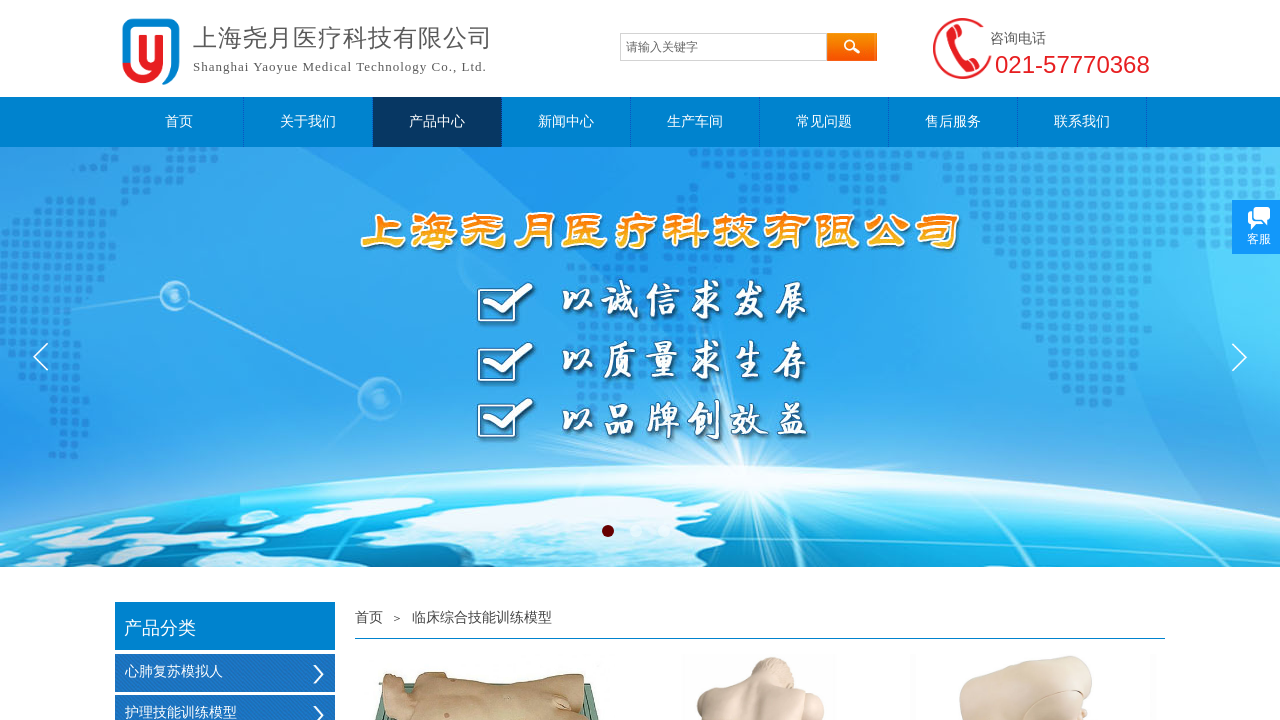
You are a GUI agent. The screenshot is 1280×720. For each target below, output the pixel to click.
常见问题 (824, 121)
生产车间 (695, 121)
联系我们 (1082, 121)
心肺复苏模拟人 (174, 671)
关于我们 (308, 121)
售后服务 (953, 121)
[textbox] (723, 47)
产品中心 (437, 121)
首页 (179, 121)
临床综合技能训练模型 (482, 617)
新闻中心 (566, 121)
